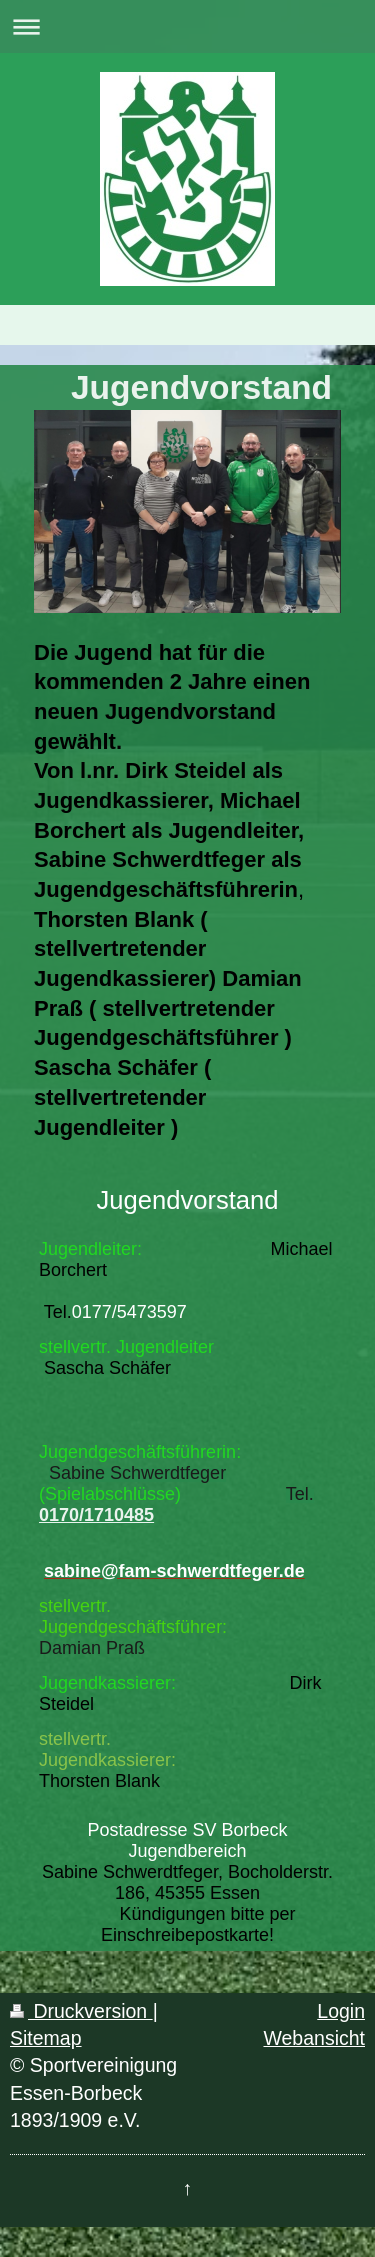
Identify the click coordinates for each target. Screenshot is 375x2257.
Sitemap (46, 2038)
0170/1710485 (96, 1515)
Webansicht (314, 2038)
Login (341, 2011)
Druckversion (81, 2011)
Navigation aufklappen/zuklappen (187, 26)
